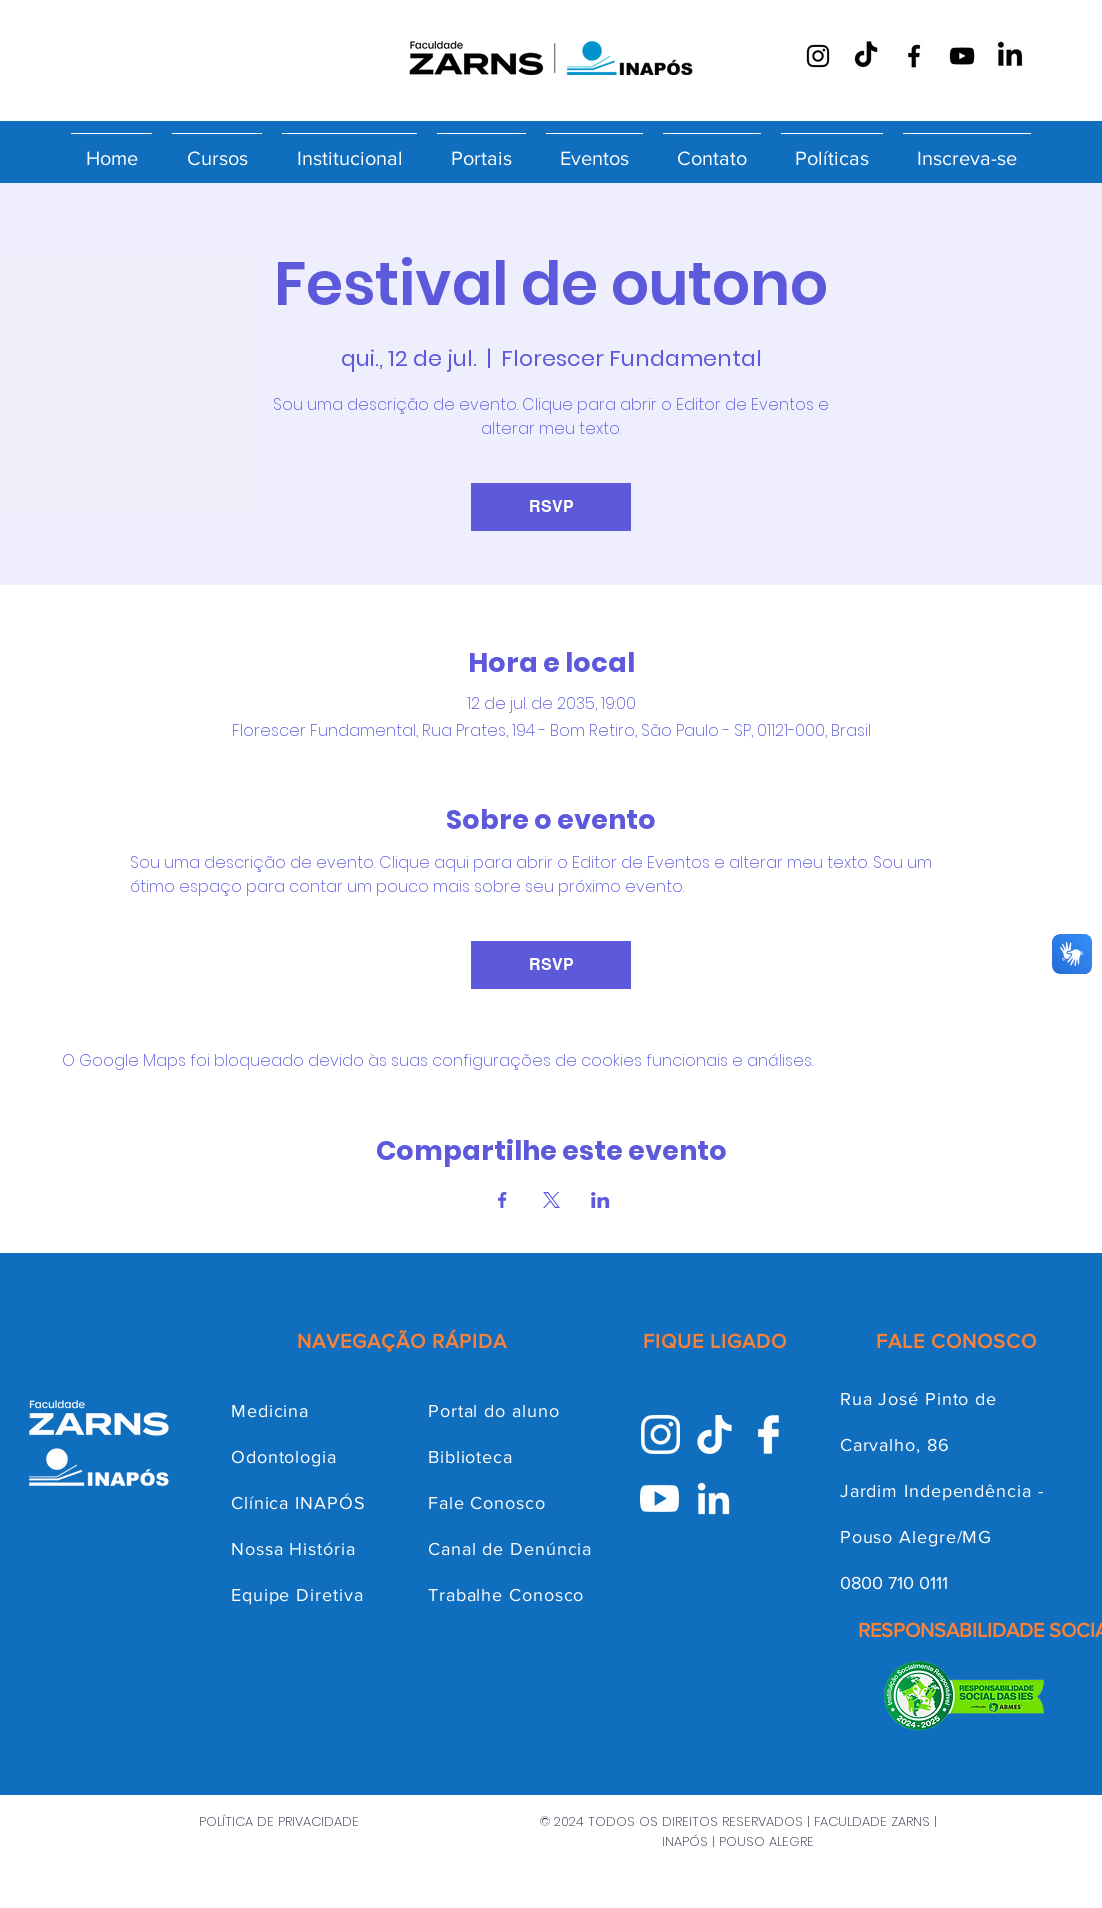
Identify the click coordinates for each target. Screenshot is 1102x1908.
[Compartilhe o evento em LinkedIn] (600, 1200)
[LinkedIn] (1010, 56)
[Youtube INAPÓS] (659, 1498)
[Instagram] (818, 56)
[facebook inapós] (768, 1434)
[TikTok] (866, 56)
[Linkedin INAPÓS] (713, 1498)
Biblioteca (470, 1457)
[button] (217, 149)
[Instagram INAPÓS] (660, 1434)
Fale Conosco (487, 1503)
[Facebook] (914, 56)
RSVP (551, 506)
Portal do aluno (494, 1411)
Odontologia (284, 1457)
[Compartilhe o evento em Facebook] (502, 1200)
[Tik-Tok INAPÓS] (714, 1434)
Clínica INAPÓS (298, 1503)
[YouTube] (962, 56)
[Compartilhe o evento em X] (551, 1200)
